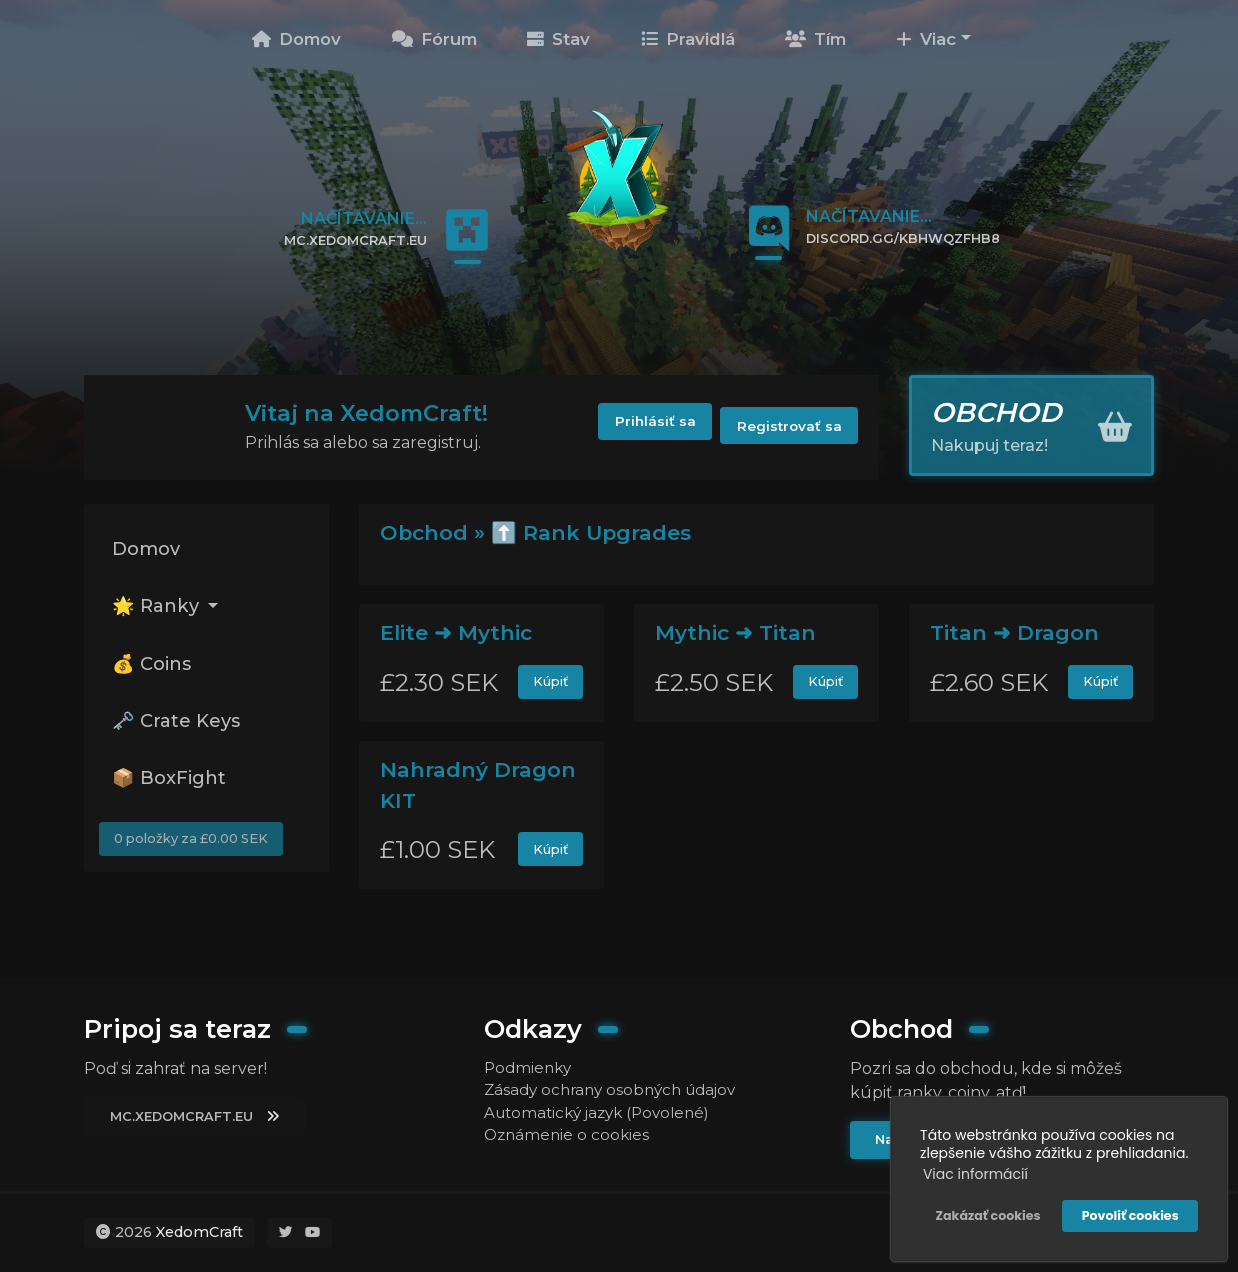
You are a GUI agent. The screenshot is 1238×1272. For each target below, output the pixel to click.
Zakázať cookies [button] (984, 1212)
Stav (558, 39)
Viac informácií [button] (972, 1171)
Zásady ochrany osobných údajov (617, 1089)
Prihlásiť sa (637, 427)
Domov (296, 39)
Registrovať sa (785, 427)
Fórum (434, 39)
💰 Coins (155, 672)
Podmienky (530, 1065)
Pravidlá (688, 39)
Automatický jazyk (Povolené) (604, 1113)
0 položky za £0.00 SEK (196, 858)
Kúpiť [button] (549, 683)
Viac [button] (926, 39)
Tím (815, 39)
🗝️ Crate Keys (180, 733)
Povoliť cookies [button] (1127, 1212)
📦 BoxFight (173, 793)
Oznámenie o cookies (569, 1137)
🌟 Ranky (161, 611)
